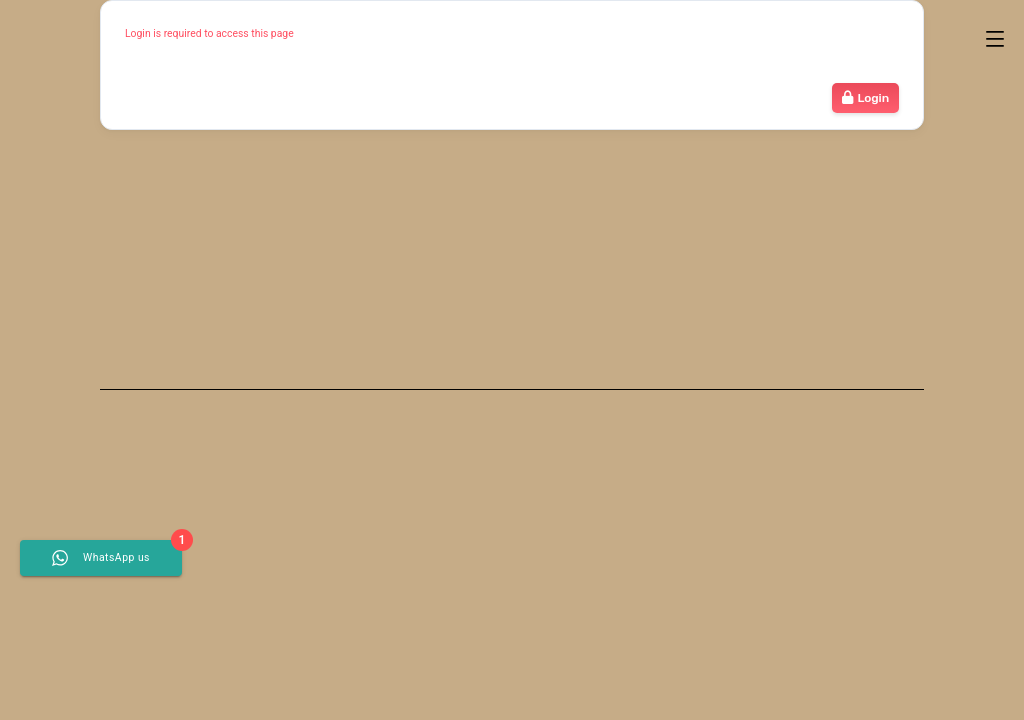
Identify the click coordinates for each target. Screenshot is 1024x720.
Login (865, 98)
